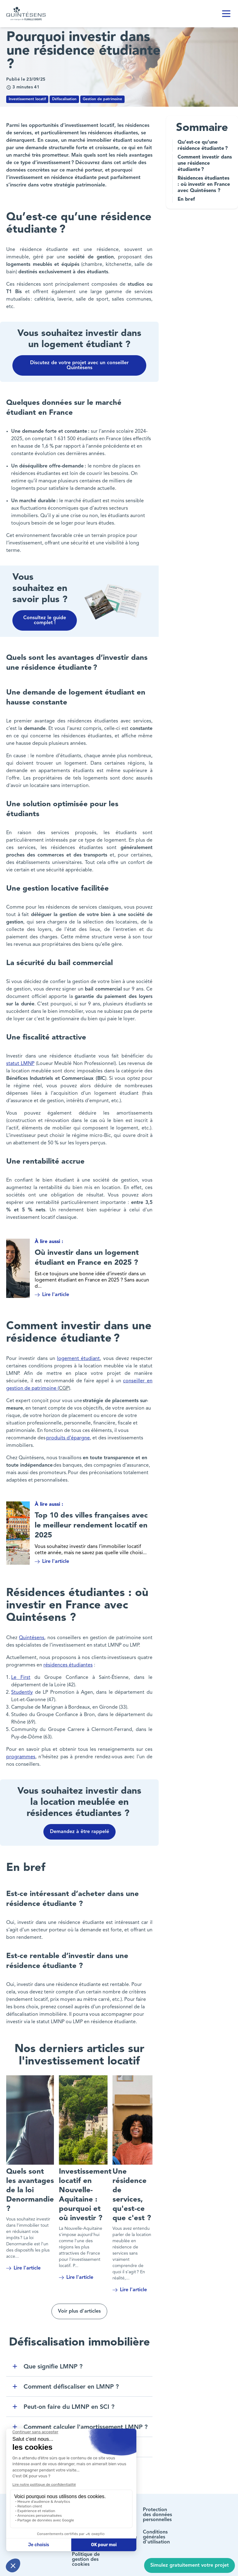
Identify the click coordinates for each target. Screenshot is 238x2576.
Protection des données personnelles (157, 2510)
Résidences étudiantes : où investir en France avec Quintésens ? (204, 184)
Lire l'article (52, 1293)
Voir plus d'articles (79, 2306)
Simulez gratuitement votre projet (189, 2565)
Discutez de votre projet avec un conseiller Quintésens (79, 365)
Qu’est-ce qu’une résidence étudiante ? (203, 145)
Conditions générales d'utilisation (156, 2532)
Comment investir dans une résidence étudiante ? (205, 163)
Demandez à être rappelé (79, 1827)
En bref (187, 199)
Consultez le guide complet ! (44, 620)
